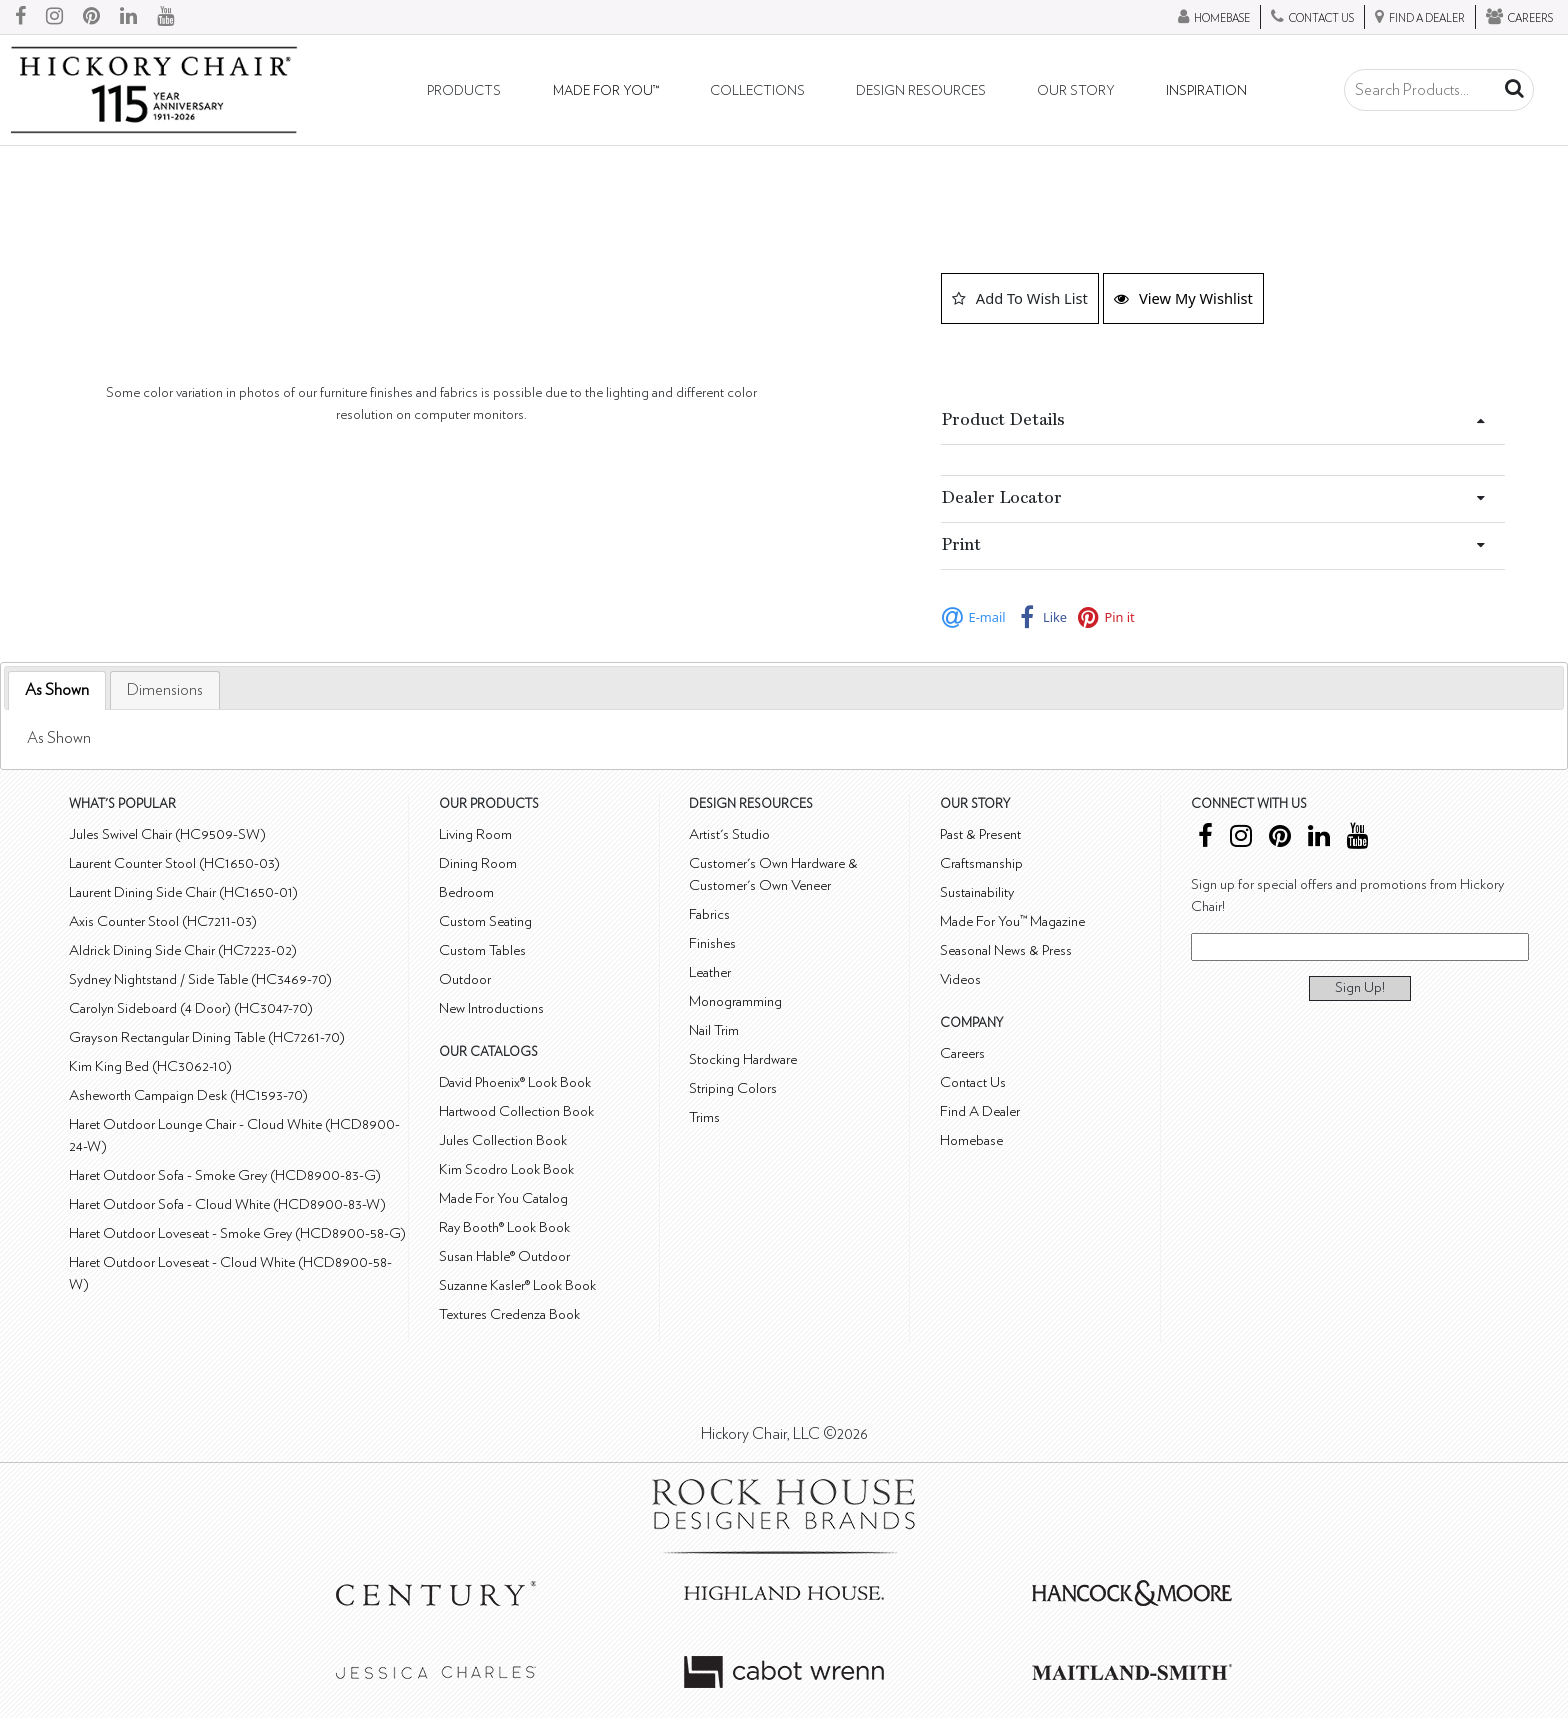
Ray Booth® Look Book (504, 1227)
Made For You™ (606, 91)
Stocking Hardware (743, 1059)
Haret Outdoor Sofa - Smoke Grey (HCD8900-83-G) (225, 1175)
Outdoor (465, 979)
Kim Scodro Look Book (506, 1169)
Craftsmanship (981, 863)
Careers (962, 1053)
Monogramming (735, 1001)
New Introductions (491, 1008)
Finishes (712, 943)
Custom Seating (485, 921)
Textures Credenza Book (509, 1314)
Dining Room (478, 863)
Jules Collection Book (503, 1140)
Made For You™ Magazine (1012, 921)
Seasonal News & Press (1006, 950)
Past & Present (980, 834)
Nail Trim (714, 1030)
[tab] (57, 690)
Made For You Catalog (503, 1198)
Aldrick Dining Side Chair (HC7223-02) (183, 950)
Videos (960, 979)
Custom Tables (482, 950)
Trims (704, 1117)
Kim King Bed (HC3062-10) (150, 1066)
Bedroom (466, 892)
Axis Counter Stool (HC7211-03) (163, 921)
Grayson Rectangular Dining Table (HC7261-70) (207, 1037)
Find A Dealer (980, 1111)
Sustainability (977, 892)
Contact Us (973, 1082)
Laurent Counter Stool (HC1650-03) (174, 863)
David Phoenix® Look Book (515, 1082)
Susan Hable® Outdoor (504, 1256)
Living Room (475, 834)
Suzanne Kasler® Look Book (517, 1285)
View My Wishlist (1183, 298)
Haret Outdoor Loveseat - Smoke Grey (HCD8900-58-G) (237, 1233)
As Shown (57, 690)
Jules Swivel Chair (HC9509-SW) (167, 834)
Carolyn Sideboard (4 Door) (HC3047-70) (191, 1008)
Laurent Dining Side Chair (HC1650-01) (183, 892)
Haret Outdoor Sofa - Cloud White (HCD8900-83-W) (227, 1204)
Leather (710, 972)
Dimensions (165, 690)
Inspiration (1206, 91)
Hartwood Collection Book (516, 1111)
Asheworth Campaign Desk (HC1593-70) (188, 1095)
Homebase (971, 1140)
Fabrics (709, 914)
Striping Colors (733, 1088)
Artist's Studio (729, 834)
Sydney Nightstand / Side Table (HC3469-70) (200, 979)
